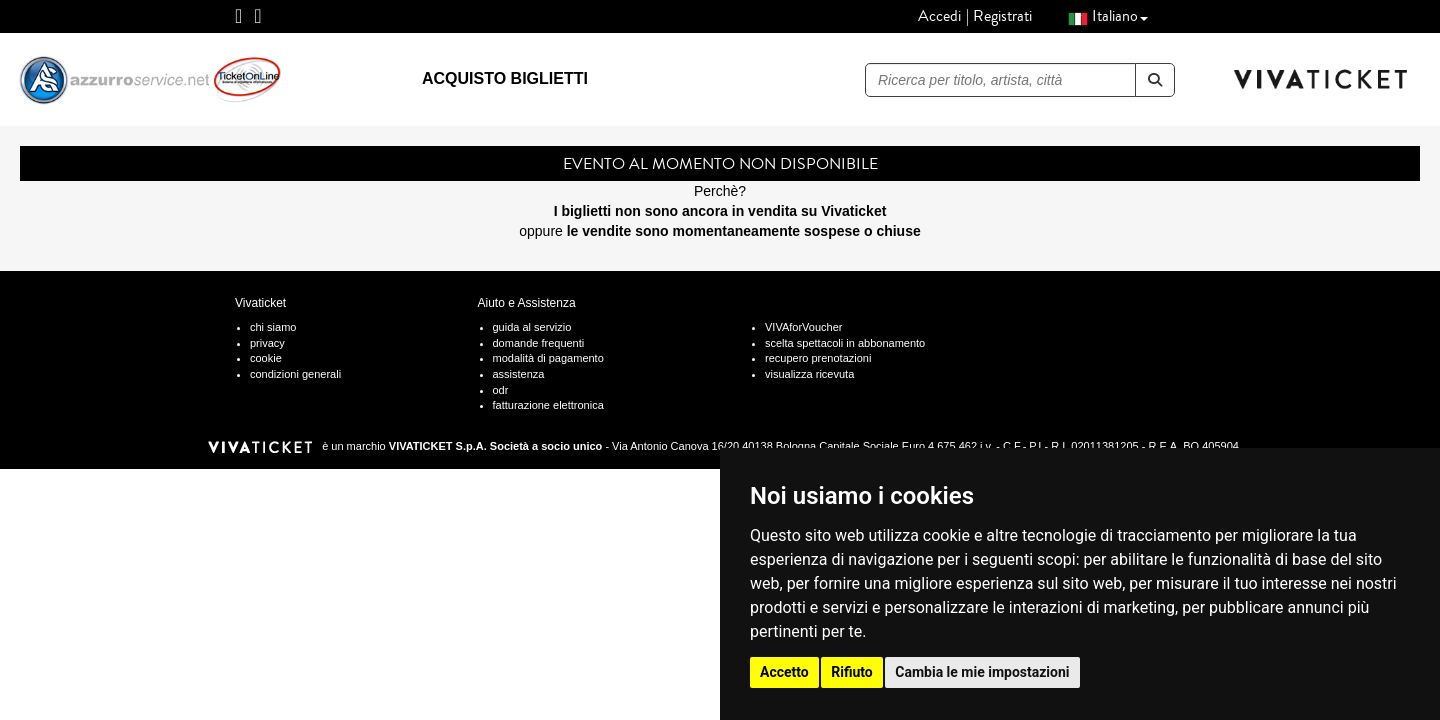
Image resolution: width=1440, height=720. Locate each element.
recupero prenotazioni (818, 358)
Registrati (1002, 16)
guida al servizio (532, 327)
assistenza (519, 374)
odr (501, 390)
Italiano (1108, 15)
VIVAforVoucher (803, 327)
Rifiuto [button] (852, 672)
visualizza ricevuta (809, 374)
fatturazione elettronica (548, 405)
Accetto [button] (784, 672)
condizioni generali (295, 374)
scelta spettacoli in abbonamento (845, 343)
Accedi (939, 16)
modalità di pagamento (548, 358)
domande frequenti (539, 343)
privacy (267, 343)
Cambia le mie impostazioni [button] (982, 672)
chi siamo (273, 327)
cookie (266, 358)
